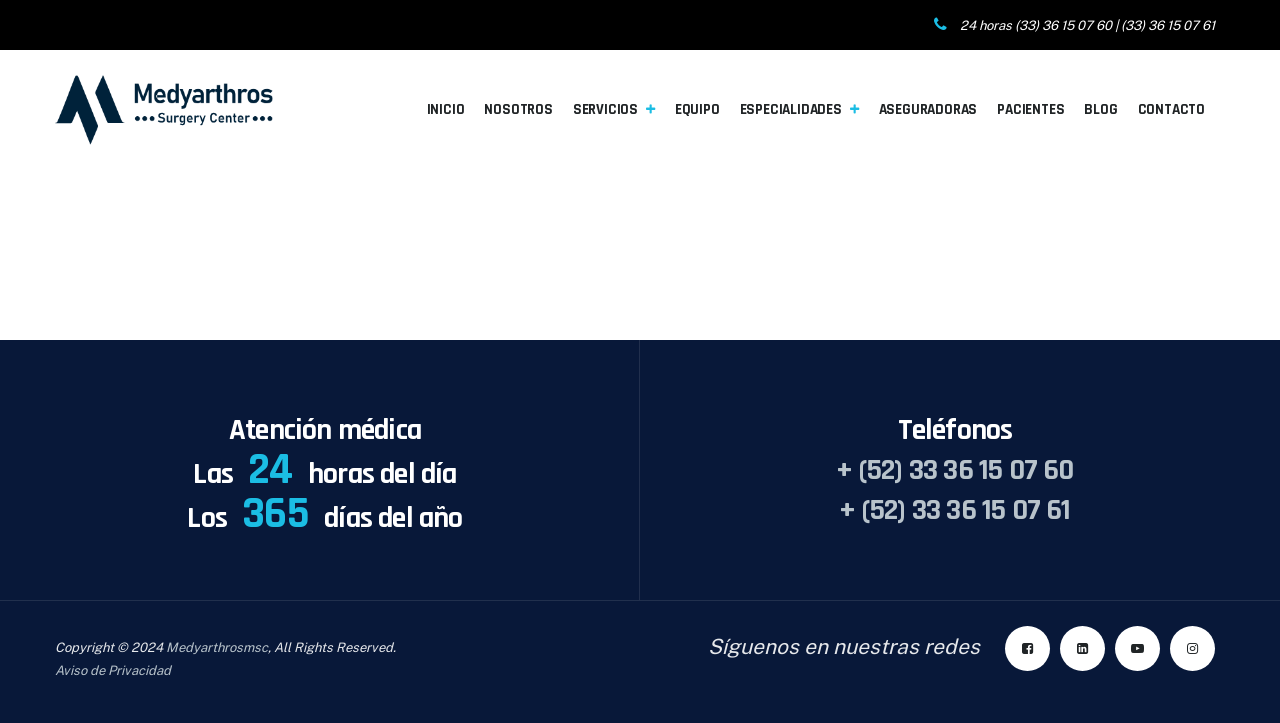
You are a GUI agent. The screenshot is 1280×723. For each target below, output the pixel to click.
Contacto (1171, 109)
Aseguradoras (928, 109)
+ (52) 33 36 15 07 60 (954, 470)
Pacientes (1030, 109)
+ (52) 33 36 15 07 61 (954, 510)
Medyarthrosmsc (217, 647)
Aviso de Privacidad (113, 670)
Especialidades (791, 109)
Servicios (605, 109)
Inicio (446, 109)
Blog (1100, 109)
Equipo (697, 109)
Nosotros (518, 109)
